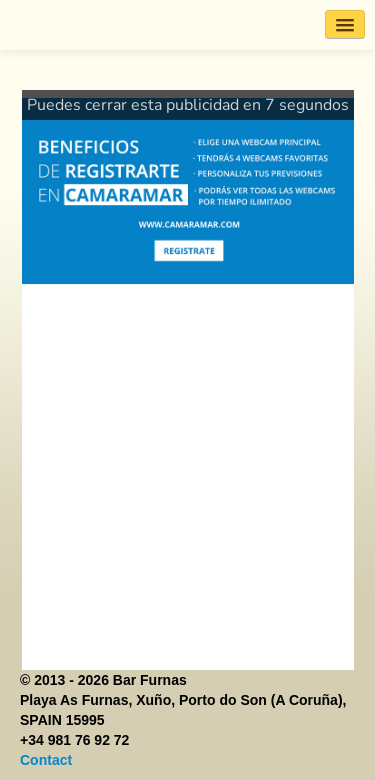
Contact (46, 760)
